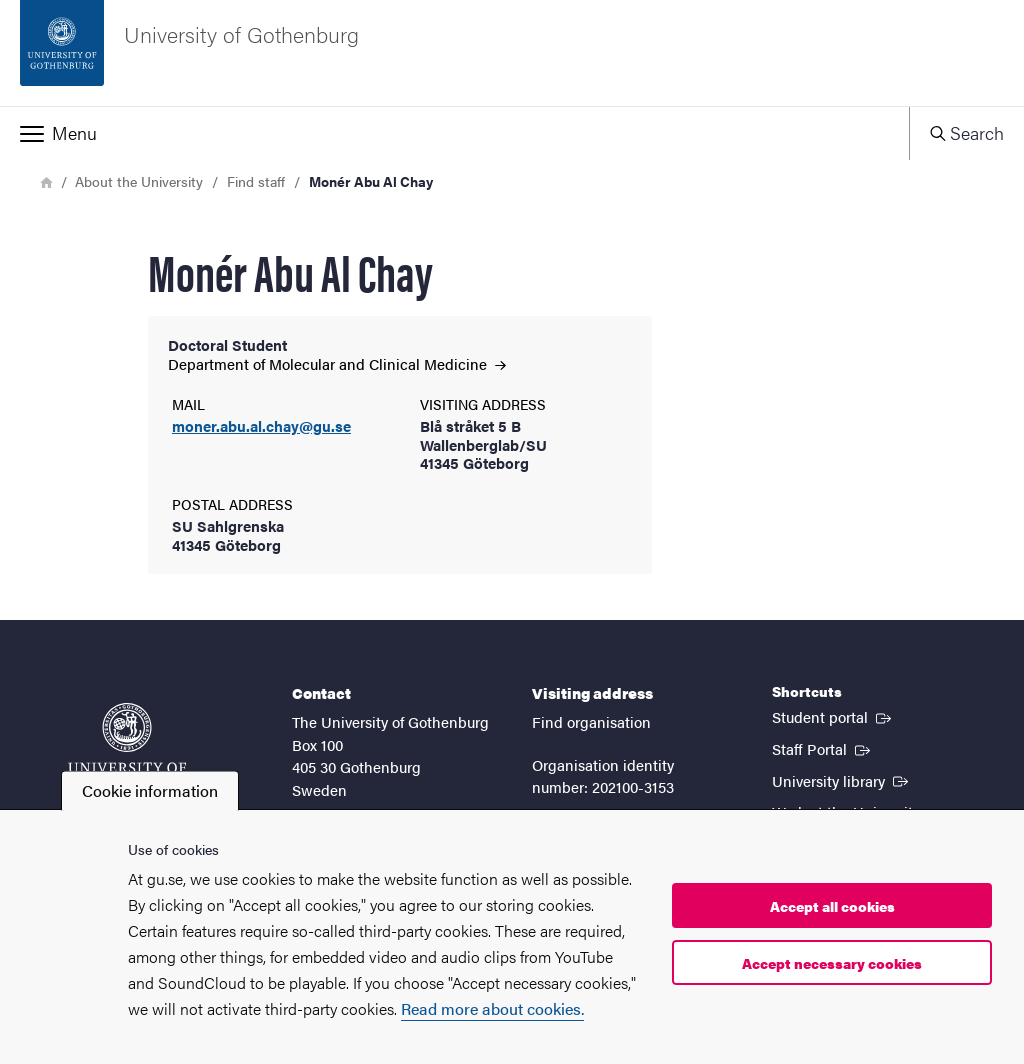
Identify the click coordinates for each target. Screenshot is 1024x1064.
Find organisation (591, 721)
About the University (139, 181)
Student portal (833, 716)
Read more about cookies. (492, 1008)
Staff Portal (823, 748)
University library (842, 780)
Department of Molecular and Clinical (337, 363)
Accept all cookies (832, 906)
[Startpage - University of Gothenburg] (512, 53)
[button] (454, 133)
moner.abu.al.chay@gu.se (261, 426)
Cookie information (150, 790)
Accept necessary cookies (832, 963)
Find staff (256, 181)
